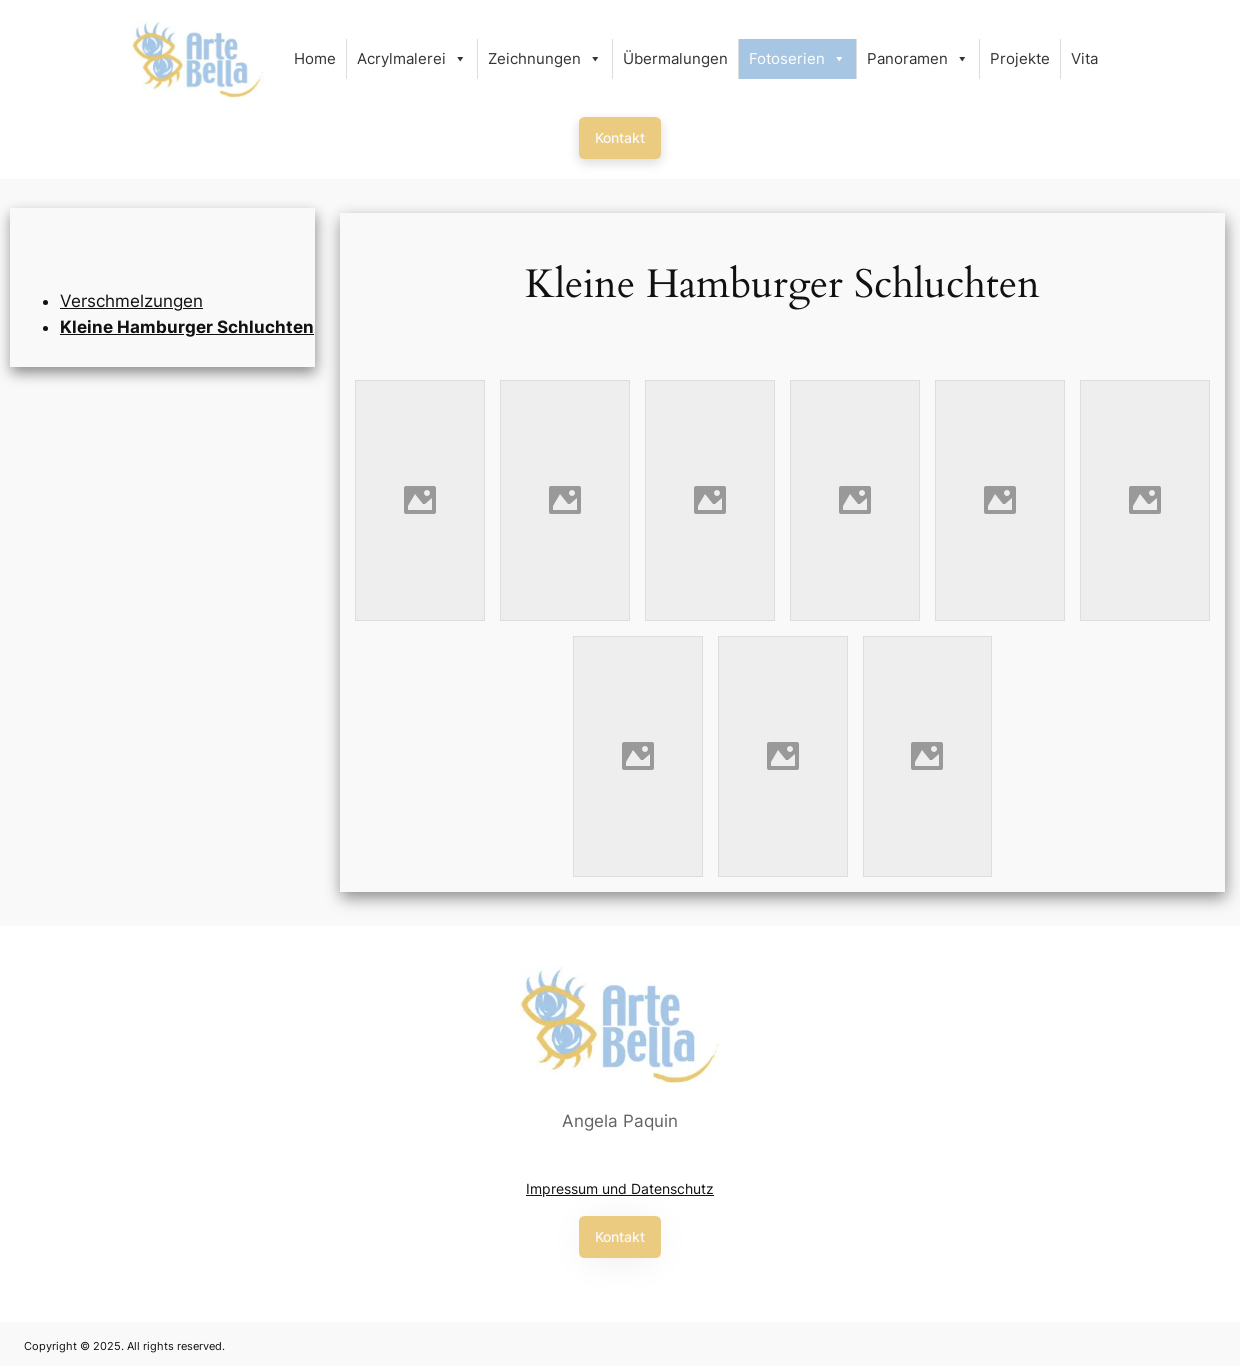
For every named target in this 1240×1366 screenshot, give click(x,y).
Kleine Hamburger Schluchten (187, 327)
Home (315, 58)
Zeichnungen (545, 59)
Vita (1084, 58)
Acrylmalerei (412, 59)
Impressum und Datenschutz (620, 1188)
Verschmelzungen (131, 301)
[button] (620, 138)
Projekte (1020, 58)
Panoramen (918, 59)
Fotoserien (797, 59)
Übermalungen (675, 58)
